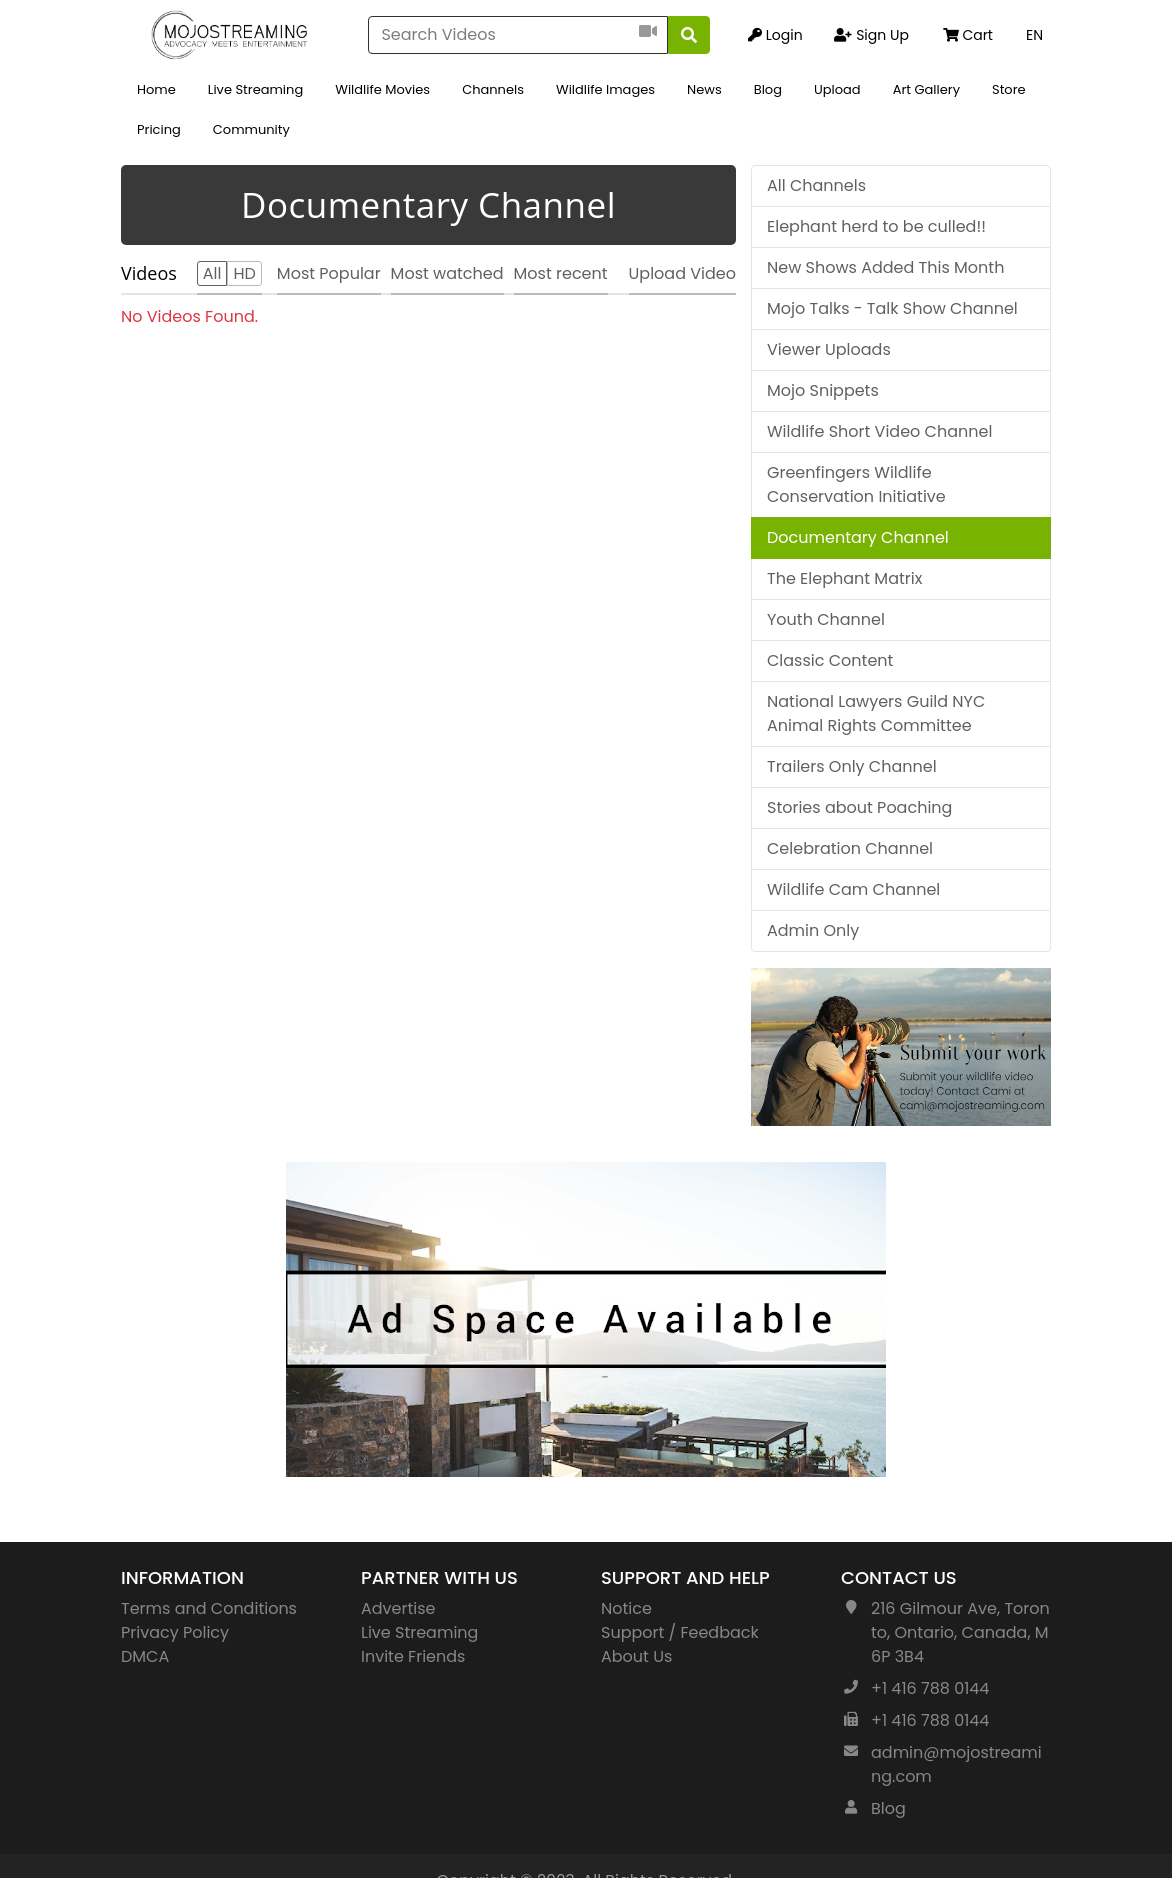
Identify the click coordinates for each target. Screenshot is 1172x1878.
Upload (837, 89)
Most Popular (329, 273)
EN (1034, 35)
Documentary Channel (858, 537)
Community (251, 129)
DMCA (145, 1656)
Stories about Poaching (859, 807)
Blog (768, 89)
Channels (493, 89)
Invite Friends (413, 1656)
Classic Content (830, 660)
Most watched (447, 273)
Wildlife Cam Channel (853, 889)
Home (156, 89)
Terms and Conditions (209, 1608)
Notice (626, 1608)
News (704, 89)
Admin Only (813, 930)
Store (1009, 89)
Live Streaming (255, 89)
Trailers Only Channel (852, 766)
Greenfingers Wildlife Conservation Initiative (856, 484)
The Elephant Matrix (844, 578)
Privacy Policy (175, 1632)
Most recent (561, 273)
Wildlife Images (605, 89)
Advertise (398, 1608)
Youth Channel (826, 619)
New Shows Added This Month (885, 267)
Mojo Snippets (823, 390)
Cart (968, 35)
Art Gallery (926, 89)
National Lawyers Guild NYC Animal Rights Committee (876, 713)
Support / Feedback (680, 1632)
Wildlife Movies (382, 89)
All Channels (816, 185)
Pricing (159, 129)
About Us (636, 1656)
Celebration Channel (850, 848)
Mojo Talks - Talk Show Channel (892, 308)
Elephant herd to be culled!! (876, 226)
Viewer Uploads (829, 349)
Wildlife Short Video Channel (879, 431)
